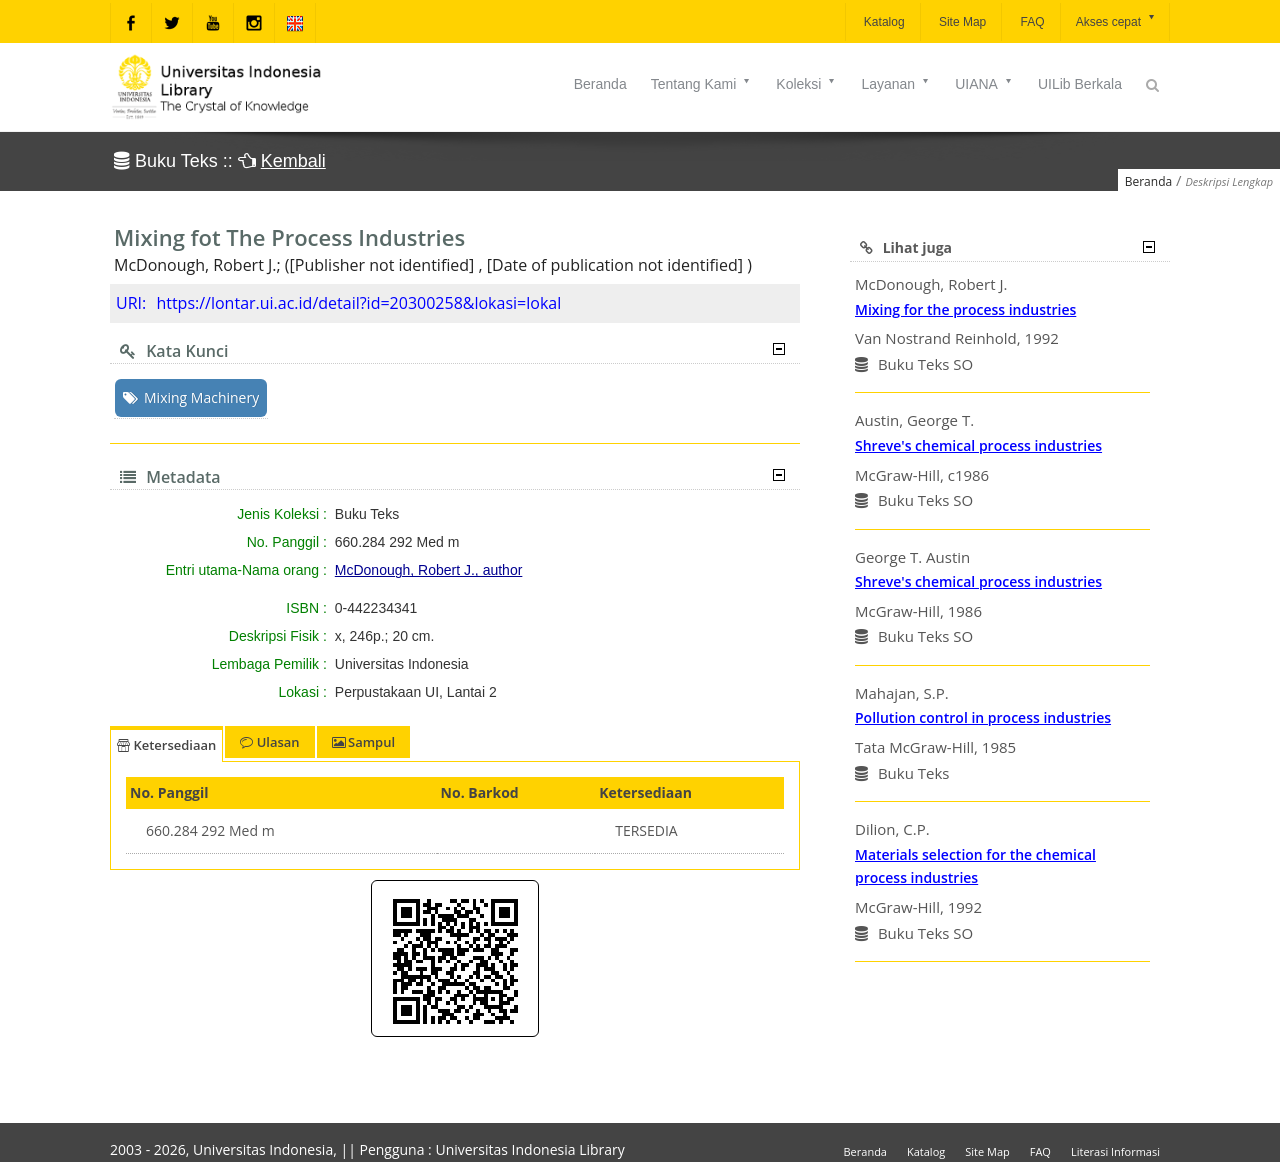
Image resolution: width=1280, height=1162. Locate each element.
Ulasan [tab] (269, 742)
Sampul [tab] (363, 742)
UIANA (984, 84)
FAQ (1030, 22)
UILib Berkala (1080, 84)
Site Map (961, 22)
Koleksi (806, 84)
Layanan (896, 84)
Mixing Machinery (191, 397)
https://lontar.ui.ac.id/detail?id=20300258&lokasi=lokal (358, 303)
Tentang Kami (702, 84)
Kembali (293, 161)
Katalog (883, 22)
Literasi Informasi (1115, 1151)
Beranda (600, 84)
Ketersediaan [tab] (166, 745)
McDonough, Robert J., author (429, 570)
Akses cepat (1116, 20)
